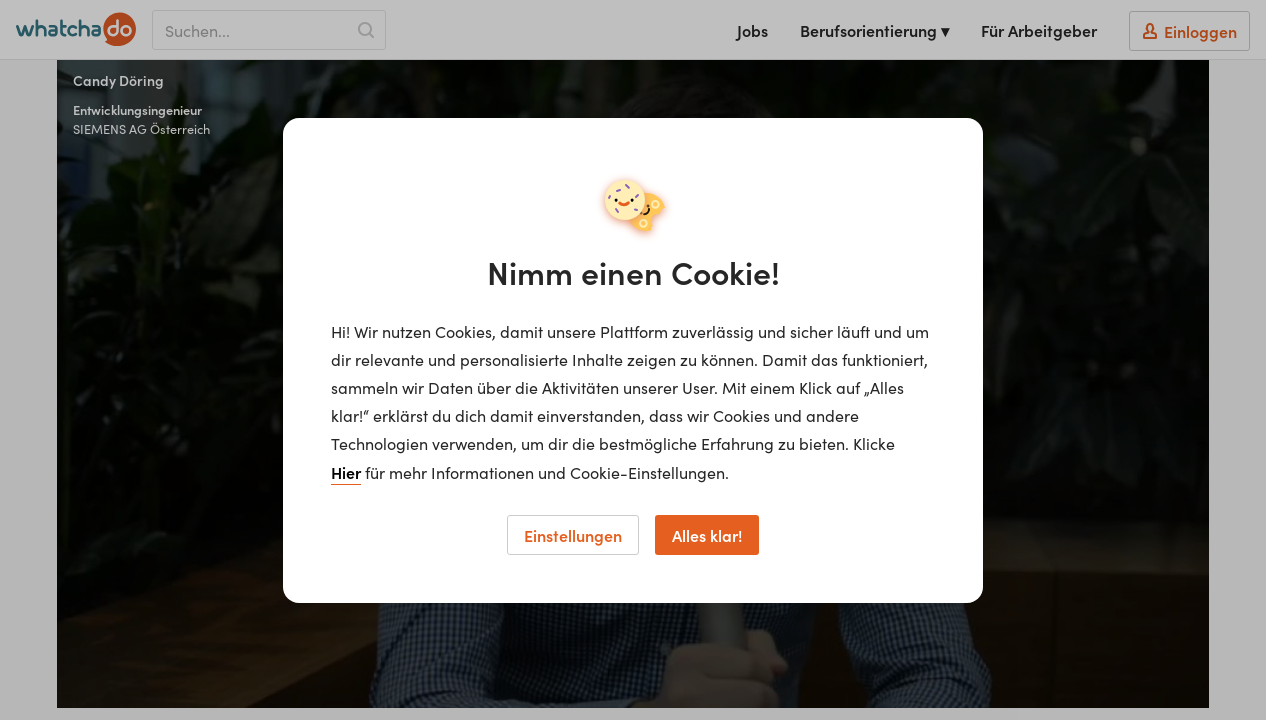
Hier (346, 472)
